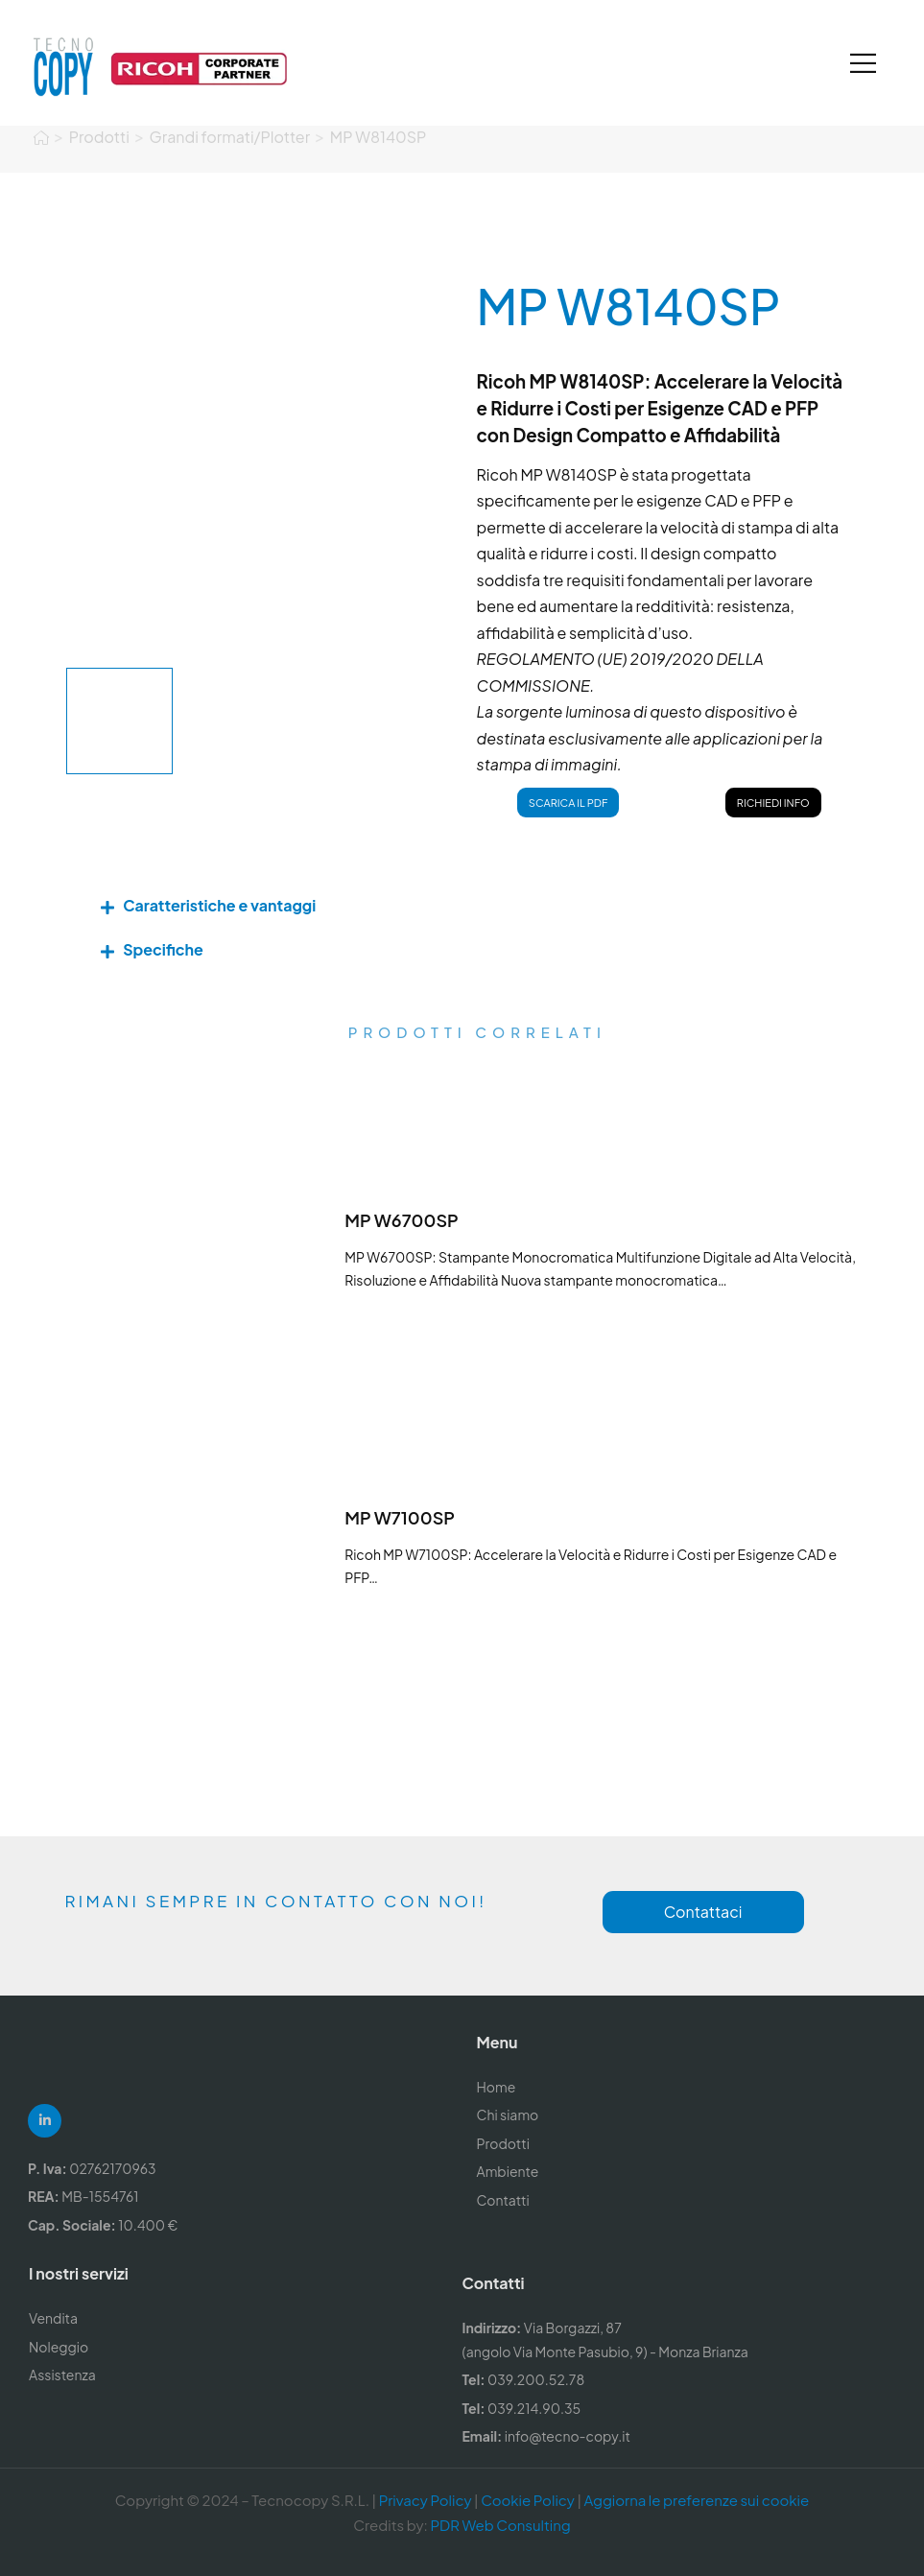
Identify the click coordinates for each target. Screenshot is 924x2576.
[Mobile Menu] (863, 63)
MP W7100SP (399, 1517)
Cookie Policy (528, 2500)
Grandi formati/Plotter (230, 122)
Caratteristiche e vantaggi (219, 905)
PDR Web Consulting (500, 2525)
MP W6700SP (401, 1220)
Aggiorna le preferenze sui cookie (696, 2500)
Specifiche (163, 949)
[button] (462, 906)
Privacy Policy (425, 2500)
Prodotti (99, 122)
